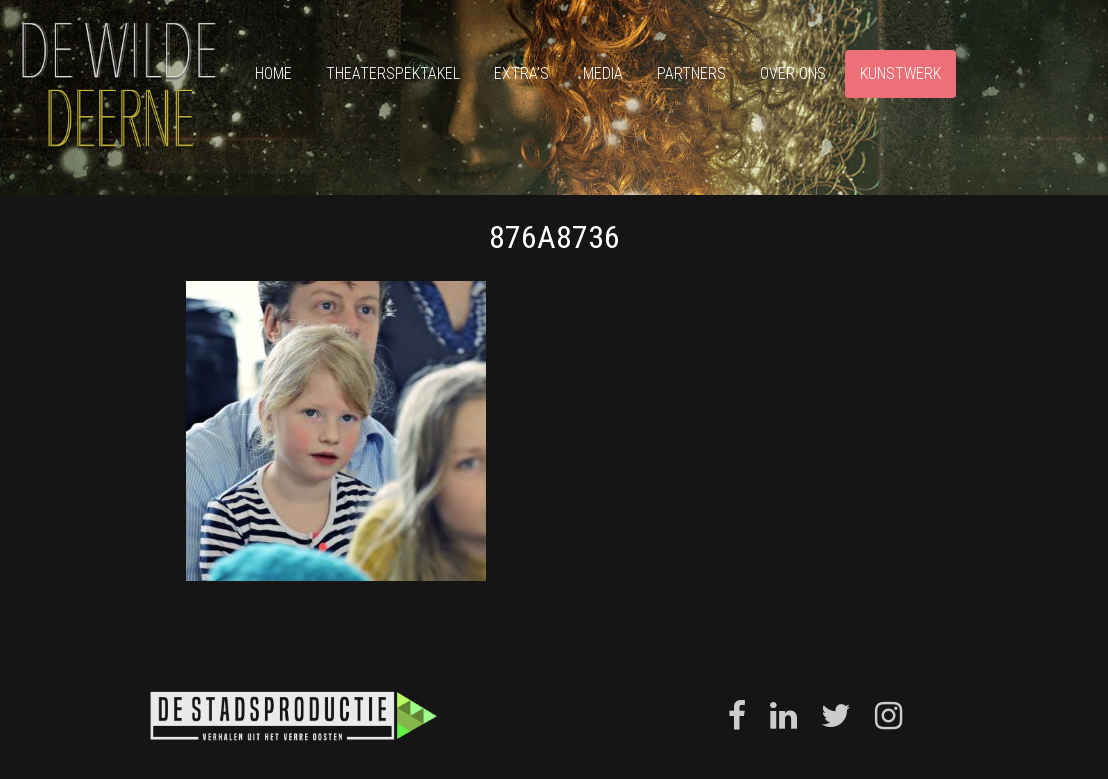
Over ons (793, 73)
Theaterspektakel (393, 73)
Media (603, 73)
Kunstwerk (900, 73)
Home (273, 73)
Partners (691, 73)
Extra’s (521, 73)
